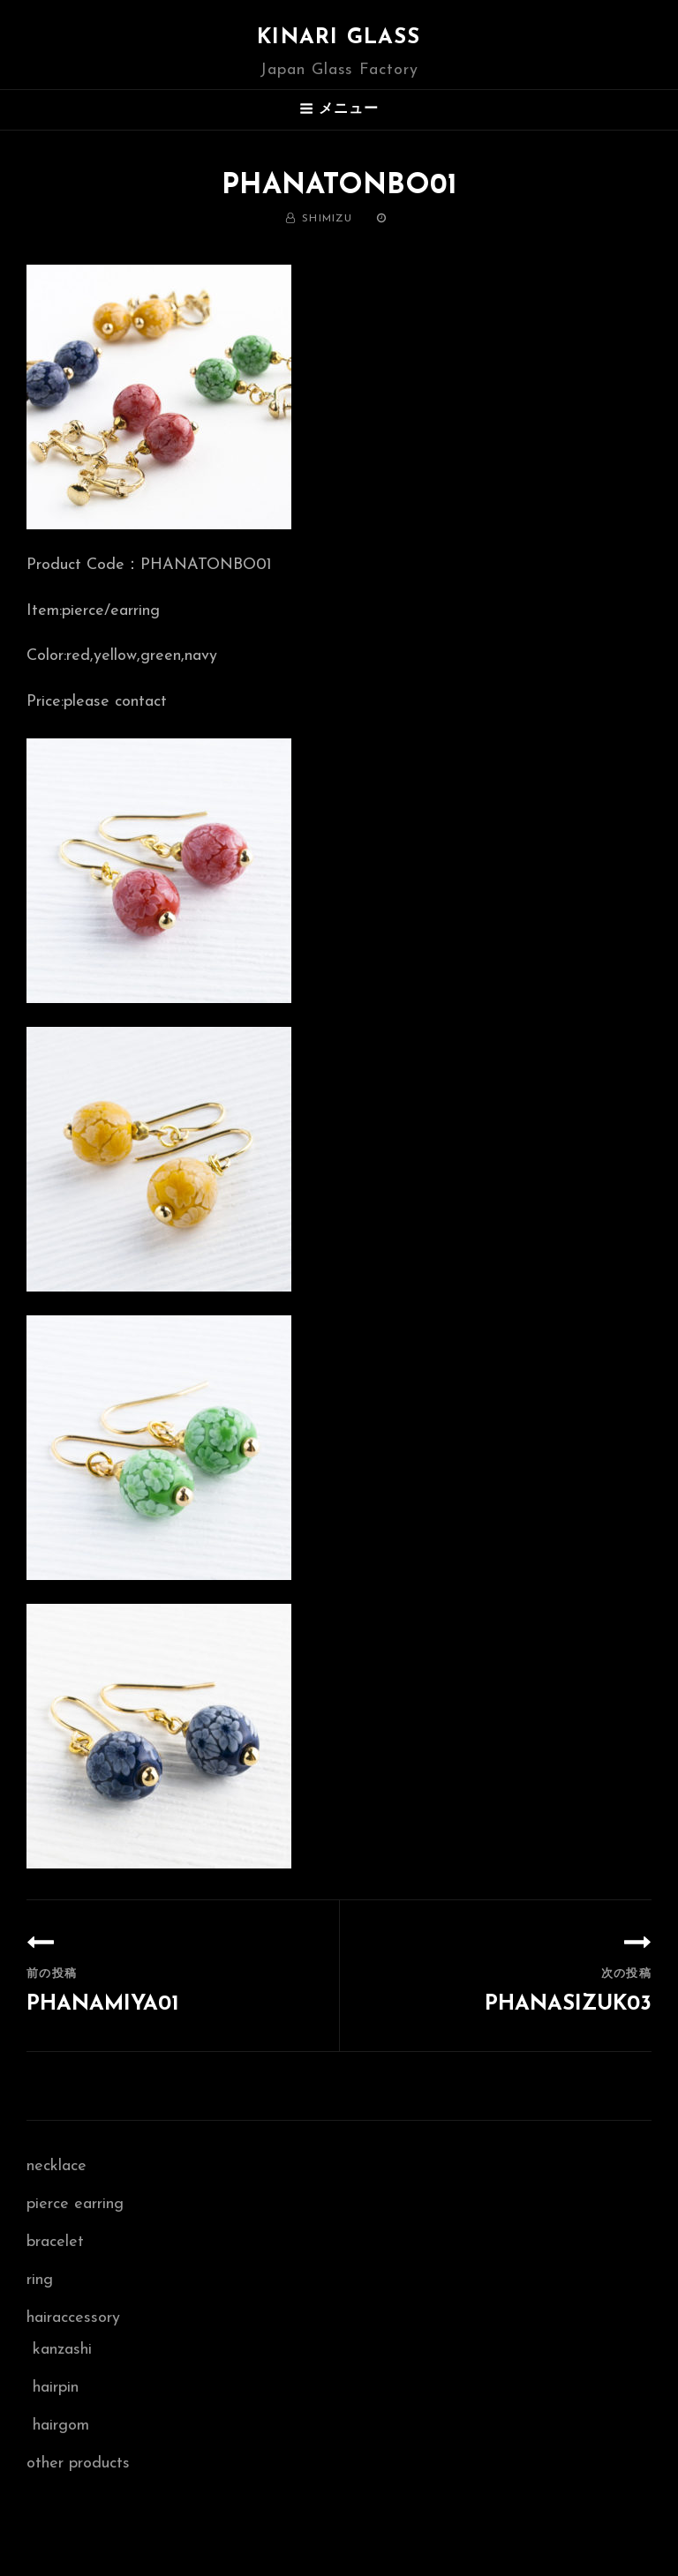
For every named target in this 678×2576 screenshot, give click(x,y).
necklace (56, 2166)
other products (78, 2463)
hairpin (56, 2387)
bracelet (55, 2242)
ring (39, 2280)
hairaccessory (73, 2318)
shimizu (327, 218)
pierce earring (75, 2204)
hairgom (61, 2425)
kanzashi (62, 2349)
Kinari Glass (338, 38)
